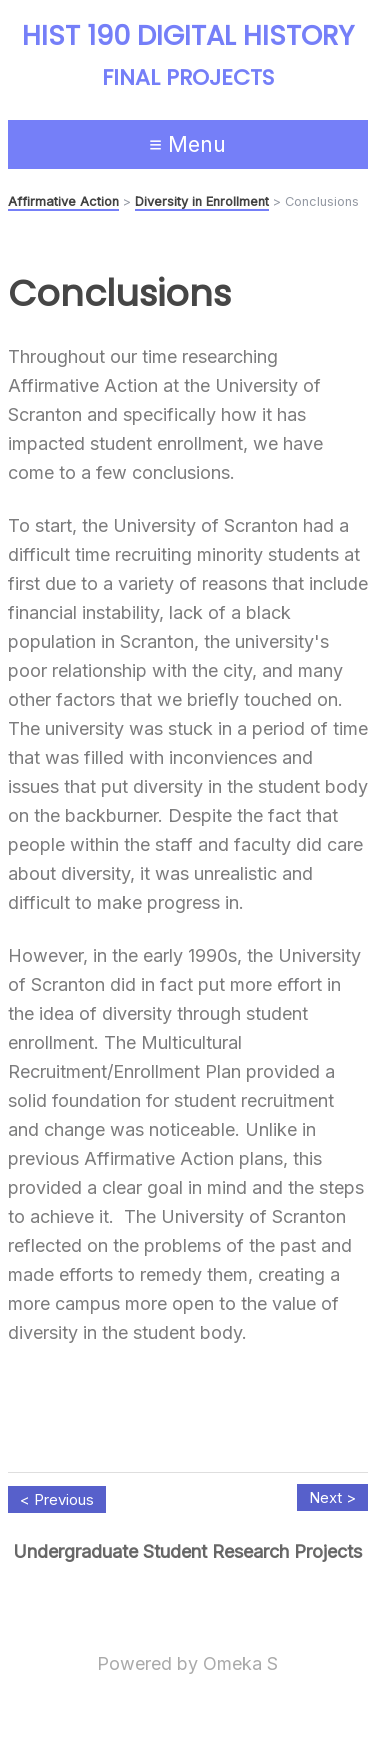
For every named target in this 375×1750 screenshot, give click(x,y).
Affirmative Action (63, 201)
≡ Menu (187, 144)
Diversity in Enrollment (202, 201)
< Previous (57, 1499)
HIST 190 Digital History (188, 36)
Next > (332, 1497)
